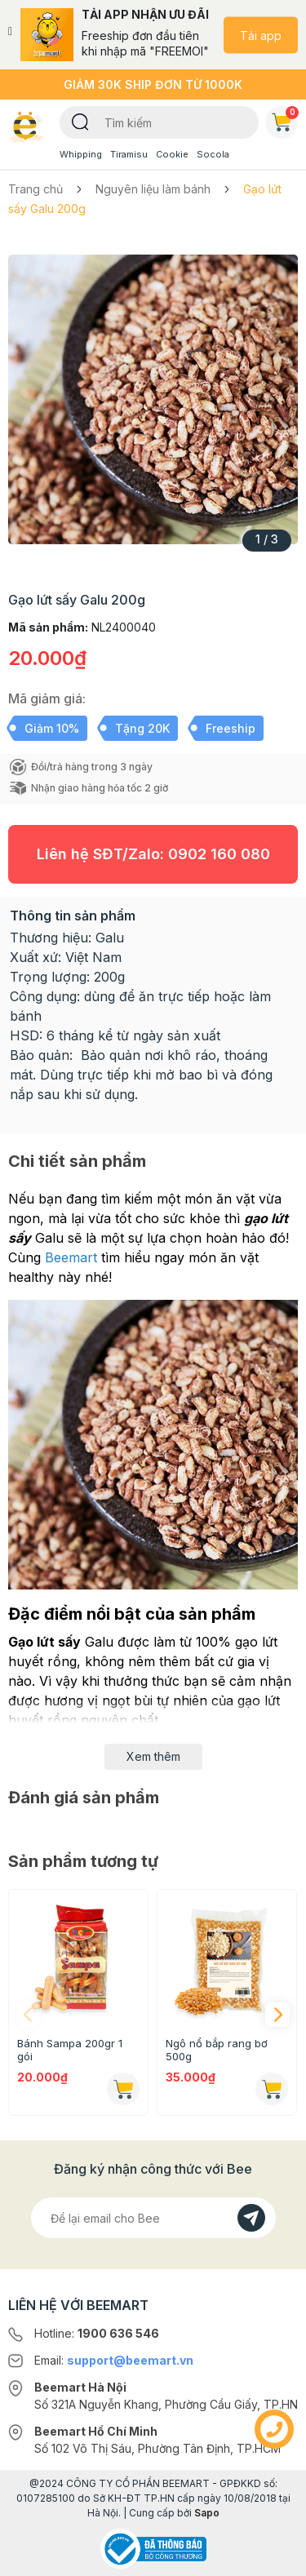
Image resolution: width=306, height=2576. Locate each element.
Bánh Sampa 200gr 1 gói (69, 2050)
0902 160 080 (219, 853)
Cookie (172, 154)
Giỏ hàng (285, 119)
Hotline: (96, 2333)
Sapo (207, 2513)
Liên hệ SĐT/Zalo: (153, 853)
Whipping (81, 154)
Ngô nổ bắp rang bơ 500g (217, 2050)
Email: (113, 2360)
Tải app (261, 35)
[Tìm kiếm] (80, 121)
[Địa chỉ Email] (153, 2217)
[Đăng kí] (251, 2217)
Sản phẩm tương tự (83, 1861)
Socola (213, 154)
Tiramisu (129, 154)
